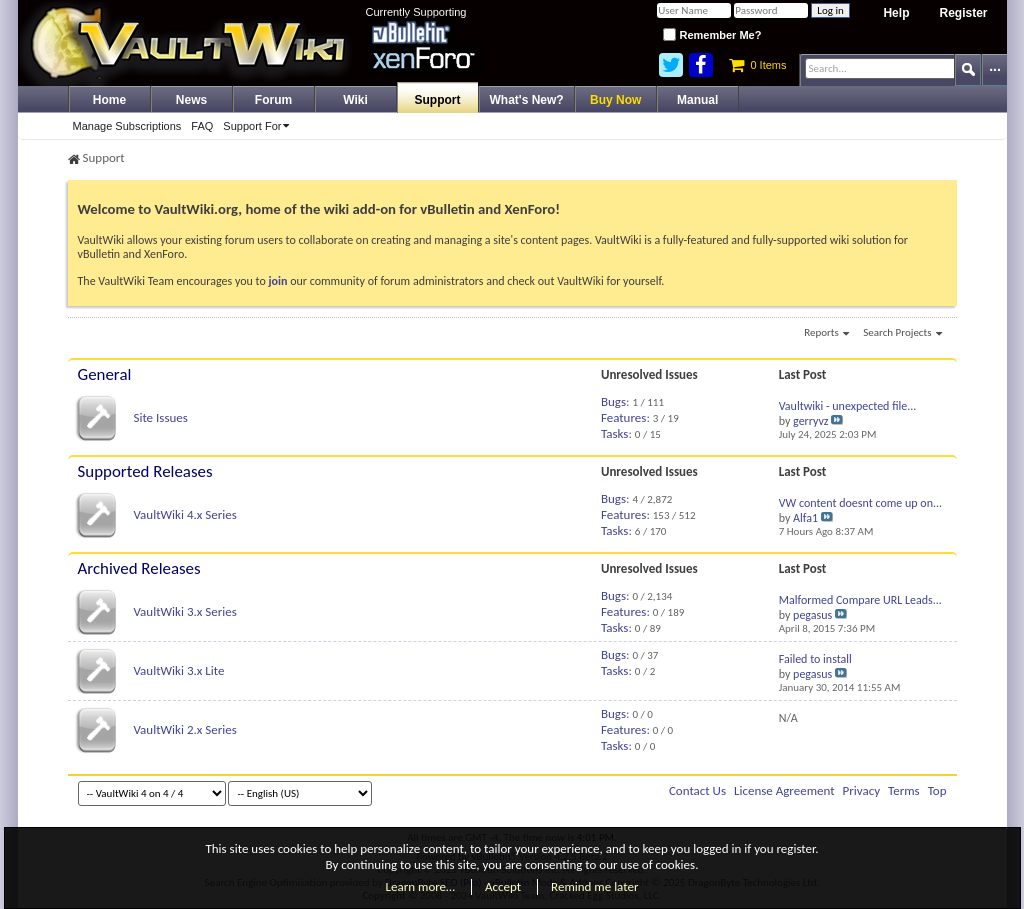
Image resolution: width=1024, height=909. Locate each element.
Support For (259, 126)
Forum (273, 100)
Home (109, 100)
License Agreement (784, 790)
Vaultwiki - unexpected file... (848, 406)
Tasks (615, 433)
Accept (503, 886)
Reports (826, 334)
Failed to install (815, 659)
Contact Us (697, 790)
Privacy (862, 790)
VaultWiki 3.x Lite (178, 670)
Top (937, 790)
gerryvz (810, 421)
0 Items (757, 65)
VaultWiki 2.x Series (184, 729)
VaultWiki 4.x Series (184, 514)
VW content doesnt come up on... (860, 503)
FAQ (202, 126)
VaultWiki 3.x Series (184, 611)
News (191, 100)
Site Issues (160, 417)
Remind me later (594, 886)
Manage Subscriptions (127, 126)
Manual (697, 100)
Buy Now (615, 100)
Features (623, 417)
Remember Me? (712, 35)
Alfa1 (805, 518)
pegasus (812, 615)
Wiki (355, 100)
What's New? (527, 100)
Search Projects (902, 334)
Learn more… (421, 886)
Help (896, 13)
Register (963, 13)
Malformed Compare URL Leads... (860, 600)
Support (438, 100)
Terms (904, 790)
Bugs (613, 401)
